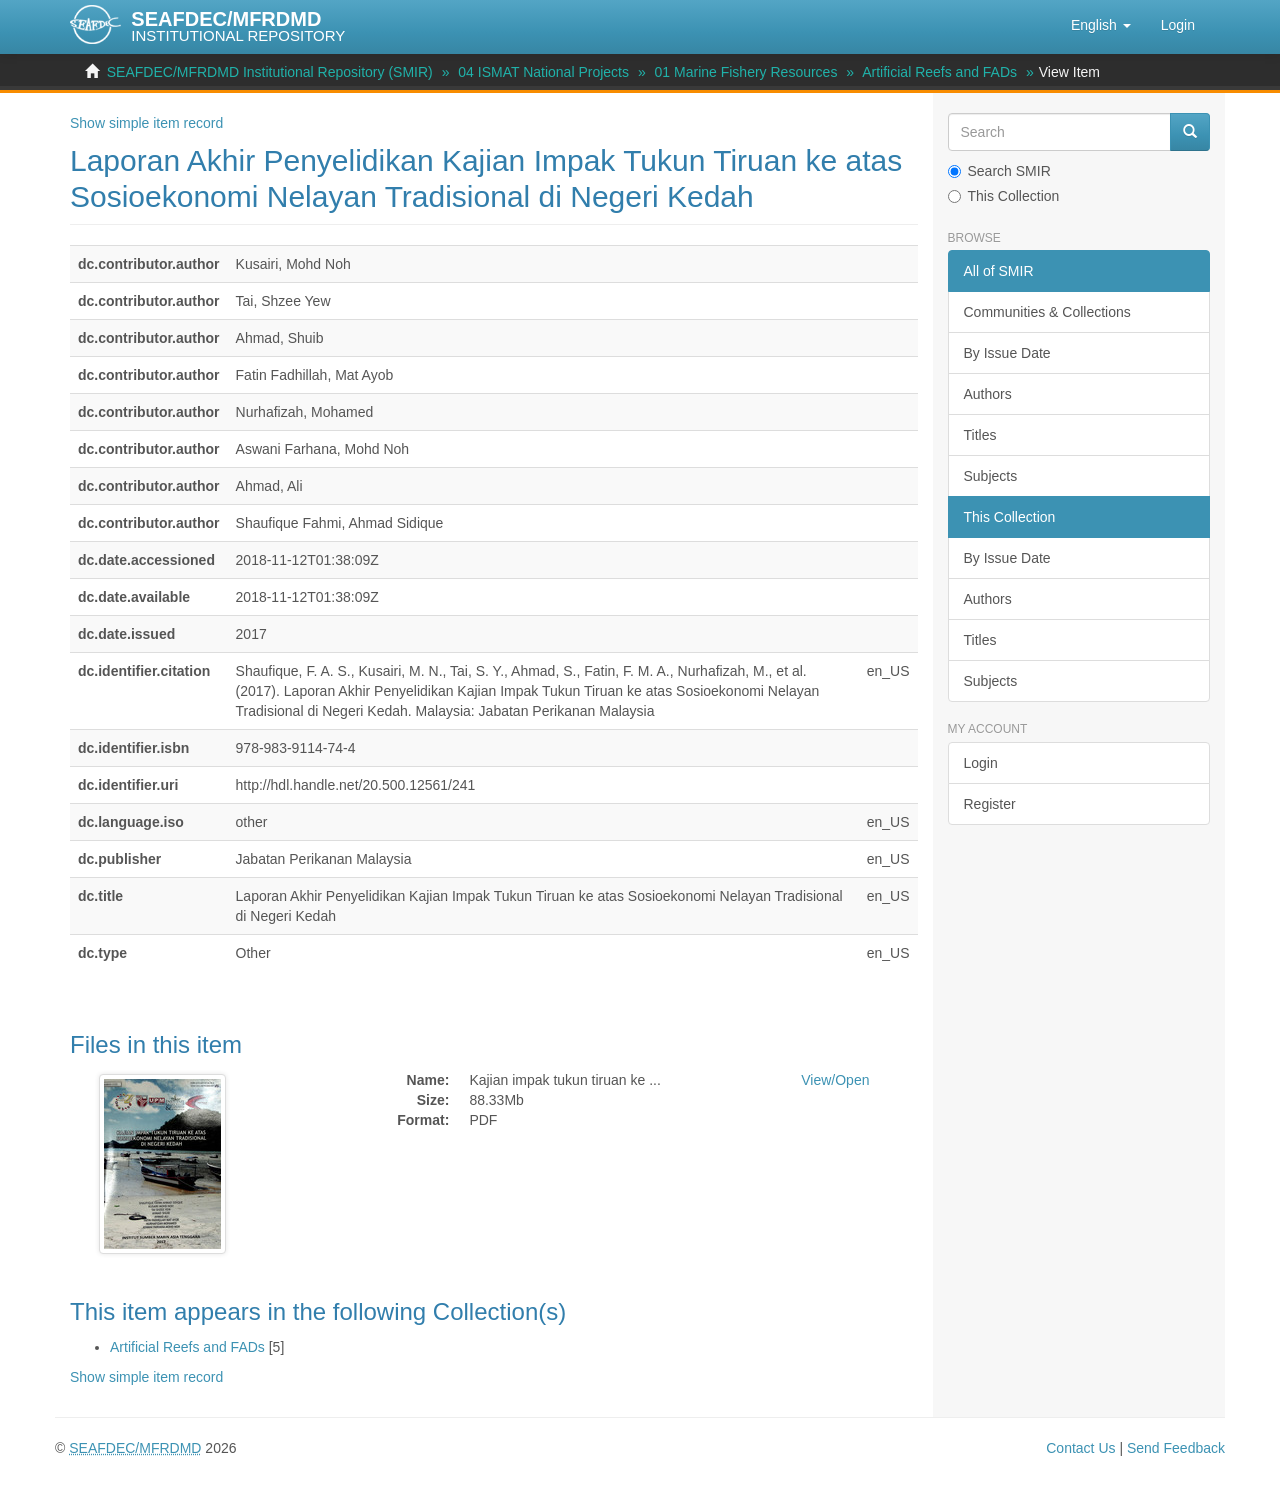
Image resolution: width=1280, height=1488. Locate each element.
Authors (988, 394)
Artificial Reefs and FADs (939, 72)
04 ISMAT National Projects (543, 72)
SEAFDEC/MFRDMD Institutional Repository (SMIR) (270, 72)
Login (981, 763)
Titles (980, 435)
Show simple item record (146, 123)
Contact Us (1080, 1448)
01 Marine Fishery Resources (746, 72)
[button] (1101, 25)
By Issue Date (1007, 353)
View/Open (835, 1080)
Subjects (991, 476)
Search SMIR (999, 171)
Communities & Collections (1047, 312)
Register (990, 804)
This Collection (1004, 196)
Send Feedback (1176, 1448)
